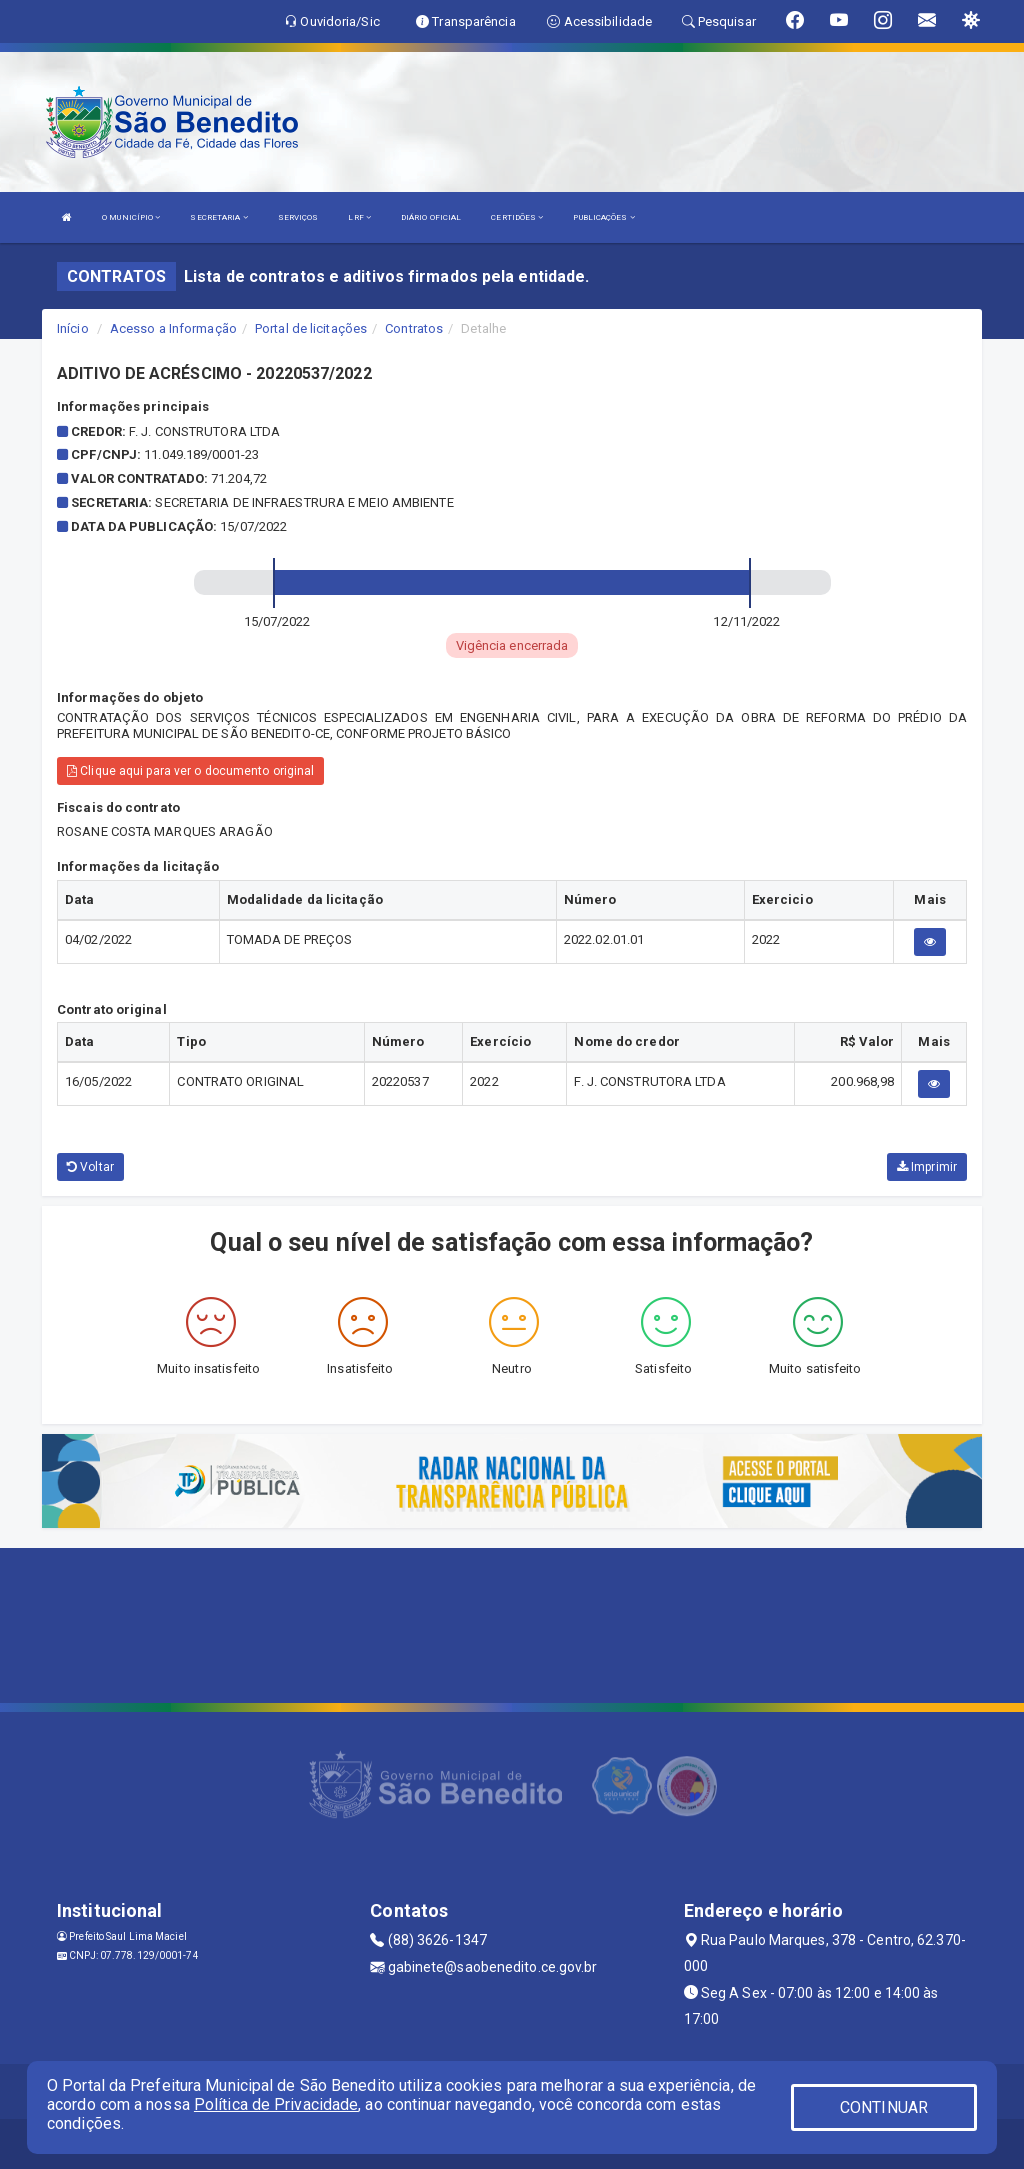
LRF (359, 217)
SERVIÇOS (298, 217)
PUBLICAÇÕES (603, 217)
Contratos (414, 328)
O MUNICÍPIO (131, 217)
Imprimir (927, 1167)
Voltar (90, 1167)
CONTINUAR (884, 2107)
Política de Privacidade (276, 2104)
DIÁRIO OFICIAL (431, 217)
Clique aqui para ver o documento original (190, 771)
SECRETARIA (218, 217)
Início (73, 328)
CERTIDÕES (517, 217)
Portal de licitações (311, 328)
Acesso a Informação (173, 328)
